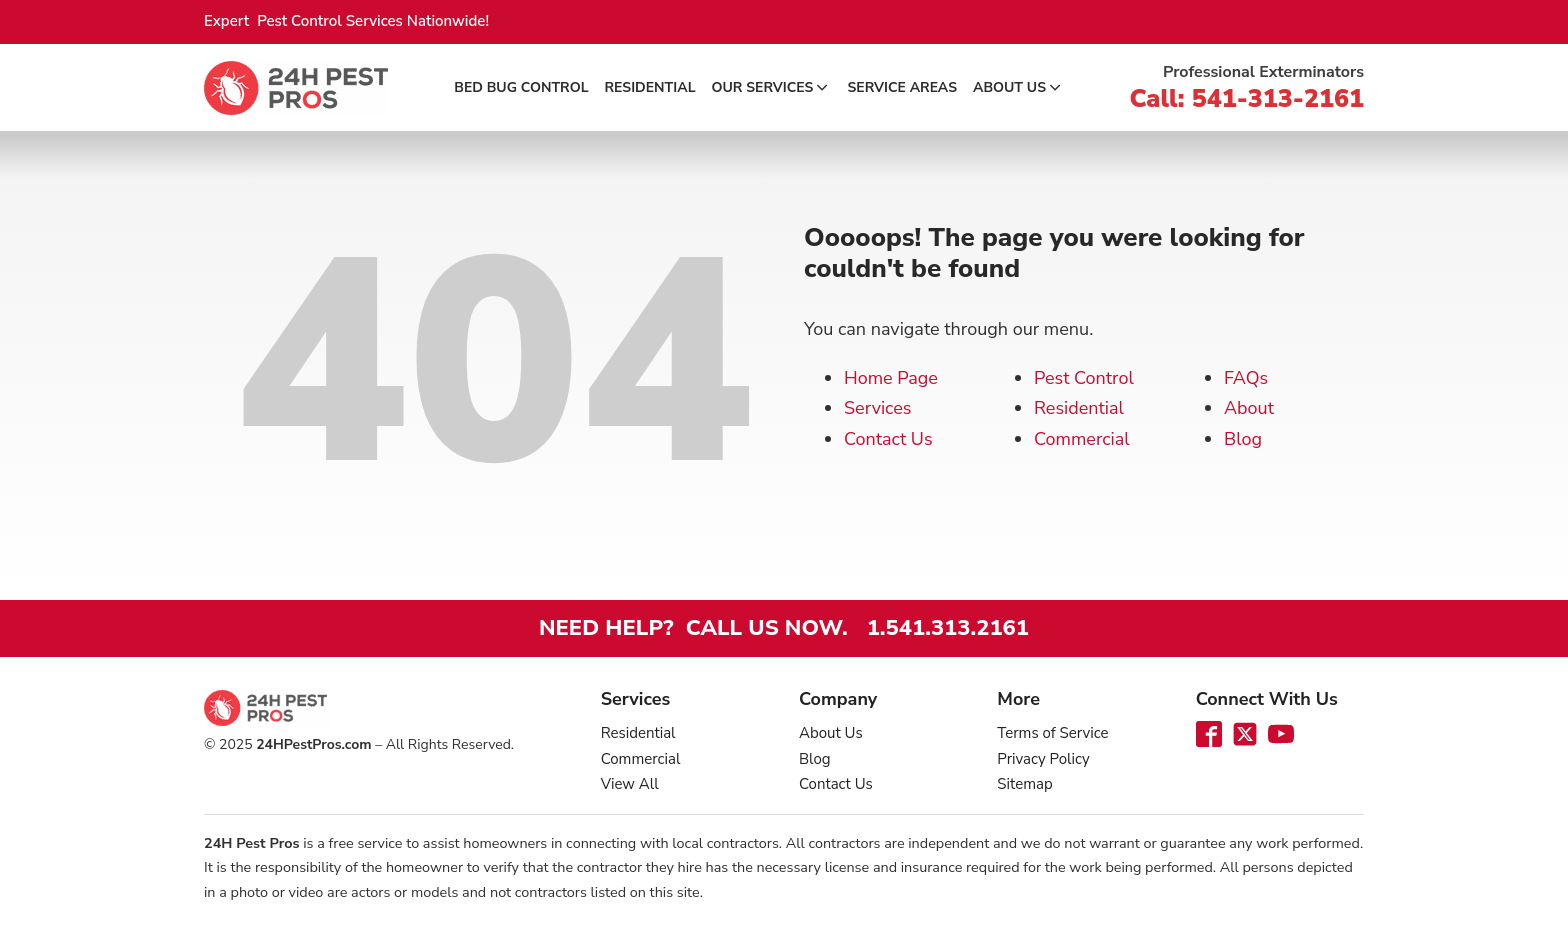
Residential (650, 87)
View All (630, 784)
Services (877, 408)
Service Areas (902, 87)
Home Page (891, 378)
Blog (1243, 439)
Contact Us (888, 439)
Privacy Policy (1043, 759)
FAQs (1246, 378)
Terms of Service (1052, 733)
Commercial (1082, 439)
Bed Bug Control (521, 87)
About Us (1018, 87)
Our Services (772, 87)
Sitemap (1024, 784)
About (1249, 408)
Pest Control (1084, 378)
